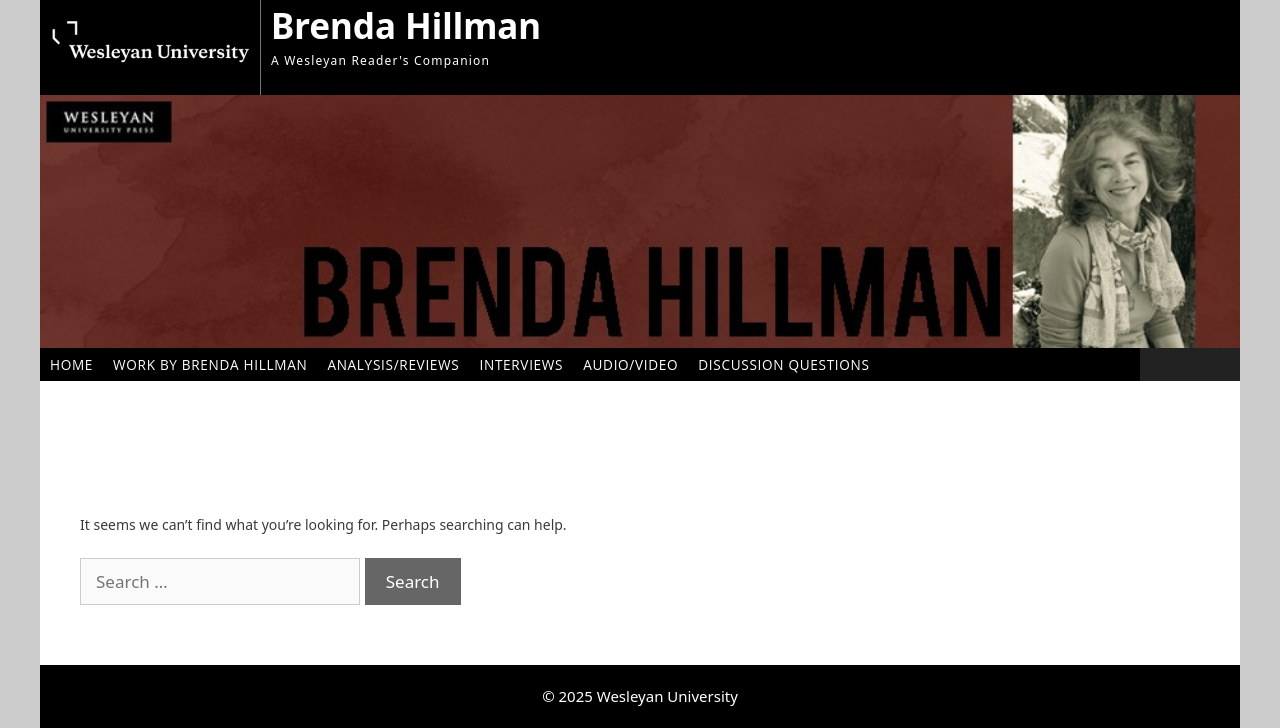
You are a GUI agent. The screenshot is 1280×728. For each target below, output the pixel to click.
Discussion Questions (783, 364)
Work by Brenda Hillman (210, 364)
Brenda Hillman (406, 25)
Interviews (521, 364)
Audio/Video (630, 364)
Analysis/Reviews (393, 364)
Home (71, 364)
